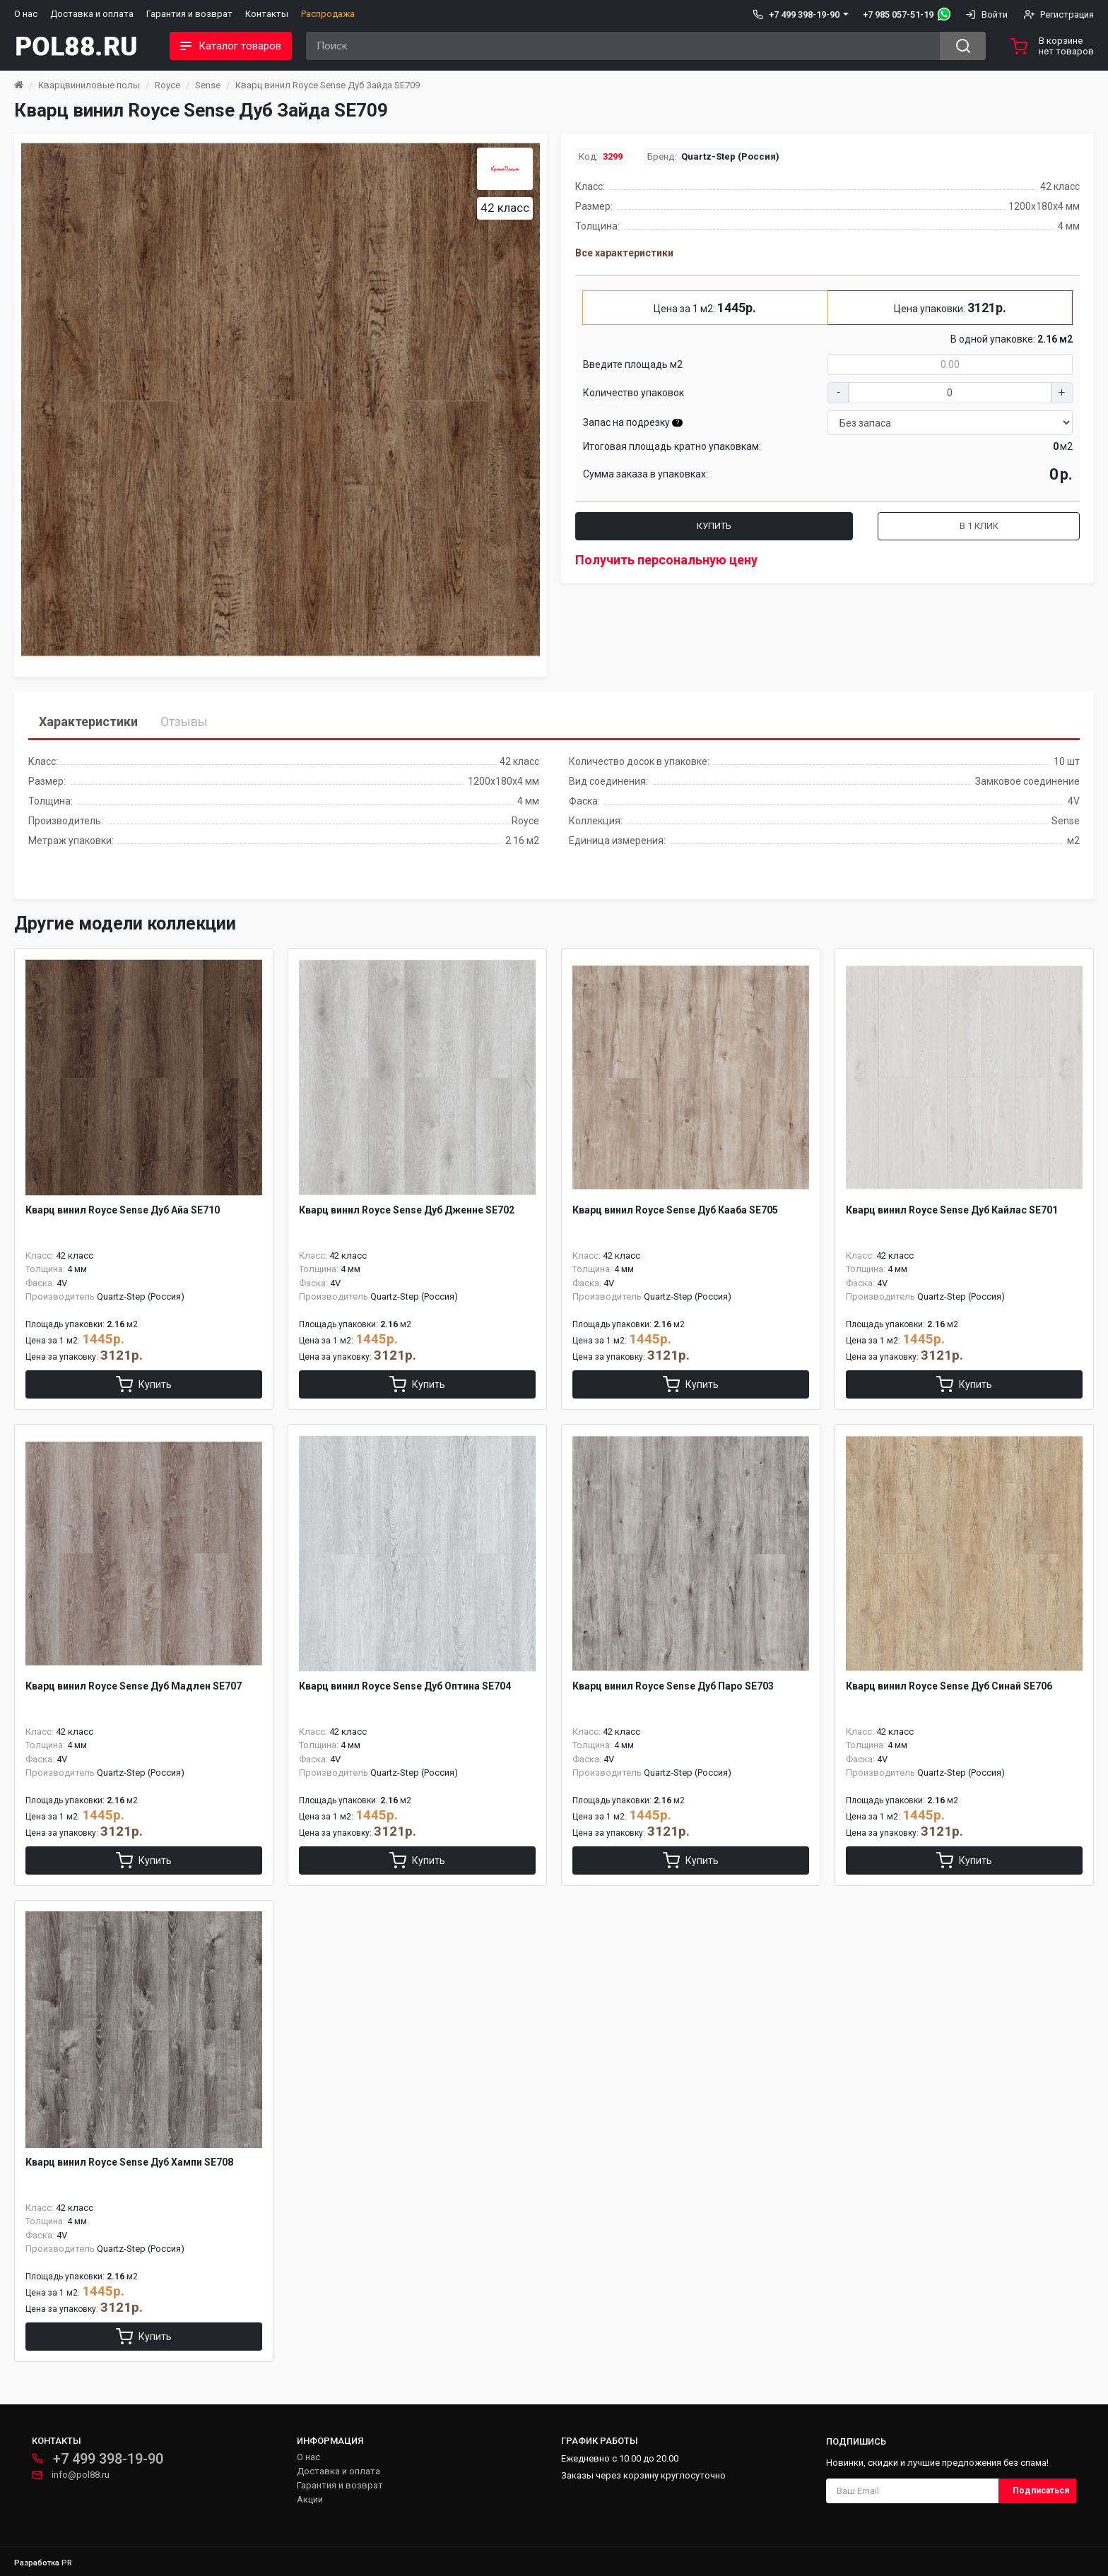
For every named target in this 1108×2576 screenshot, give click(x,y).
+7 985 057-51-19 (898, 14)
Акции (310, 2499)
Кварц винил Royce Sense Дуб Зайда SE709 (327, 85)
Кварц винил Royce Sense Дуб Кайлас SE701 (952, 1210)
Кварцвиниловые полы (89, 85)
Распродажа (328, 13)
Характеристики (88, 721)
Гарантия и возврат (189, 13)
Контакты (266, 13)
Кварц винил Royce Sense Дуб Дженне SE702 (406, 1210)
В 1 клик (979, 526)
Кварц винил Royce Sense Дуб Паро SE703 (673, 1686)
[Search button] (963, 46)
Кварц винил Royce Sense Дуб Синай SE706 (949, 1686)
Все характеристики (624, 253)
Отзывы (184, 721)
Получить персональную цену (666, 559)
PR (66, 2563)
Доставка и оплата (92, 13)
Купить (714, 526)
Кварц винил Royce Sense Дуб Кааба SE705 (675, 1210)
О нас (25, 13)
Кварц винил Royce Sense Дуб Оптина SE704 (405, 1686)
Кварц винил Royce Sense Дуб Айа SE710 (122, 1210)
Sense (207, 85)
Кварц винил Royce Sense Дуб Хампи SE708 (129, 2162)
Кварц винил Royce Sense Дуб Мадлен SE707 (133, 1686)
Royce (167, 85)
